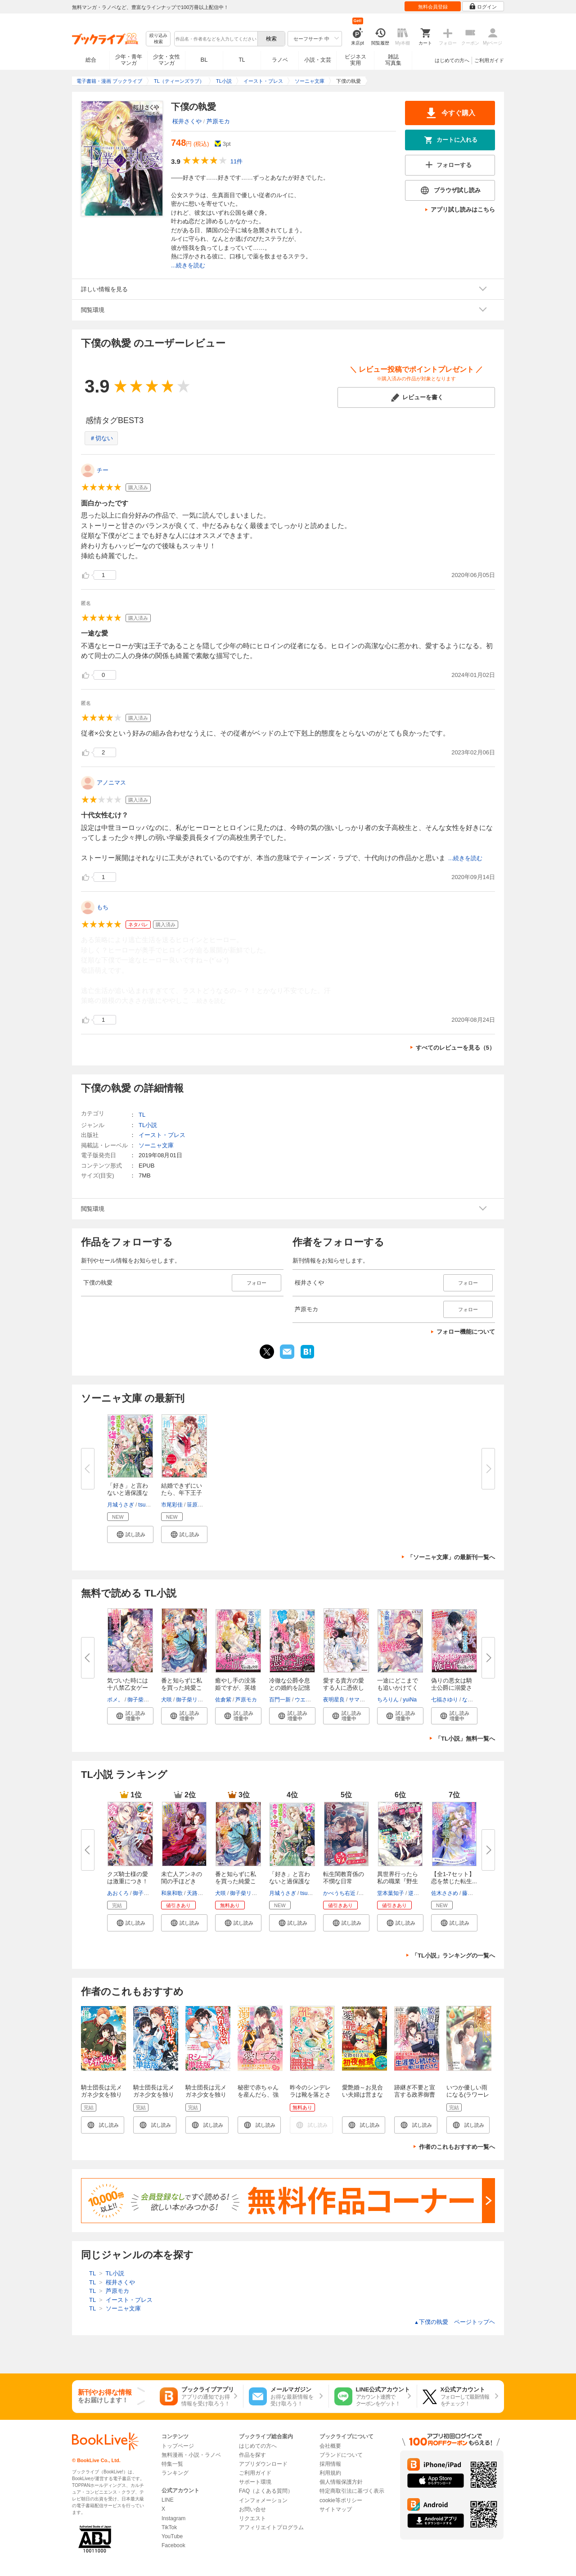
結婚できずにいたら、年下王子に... (181, 1492)
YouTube (172, 2536)
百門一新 (280, 1699)
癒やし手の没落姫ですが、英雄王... (235, 1687)
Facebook (173, 2545)
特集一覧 (172, 2464)
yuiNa (410, 1699)
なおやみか (475, 1699)
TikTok (169, 2527)
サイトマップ (336, 2509)
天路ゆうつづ (203, 1893)
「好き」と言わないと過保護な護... (127, 1492)
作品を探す (252, 2455)
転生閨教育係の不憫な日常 (343, 1878)
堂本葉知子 (390, 1893)
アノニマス (111, 782)
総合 (91, 60)
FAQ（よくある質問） (266, 2491)
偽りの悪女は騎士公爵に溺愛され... (451, 1687)
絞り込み (158, 39)
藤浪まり (473, 1893)
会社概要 (330, 2446)
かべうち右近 (339, 1893)
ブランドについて (341, 2455)
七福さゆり (444, 1699)
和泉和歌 (172, 1893)
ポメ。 (115, 1699)
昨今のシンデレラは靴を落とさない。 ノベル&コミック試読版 (312, 2098)
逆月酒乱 (419, 1893)
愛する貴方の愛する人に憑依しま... (343, 1687)
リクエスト (252, 2518)
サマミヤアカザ (368, 1699)
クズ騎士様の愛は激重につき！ (127, 1878)
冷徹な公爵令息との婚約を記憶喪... (289, 1687)
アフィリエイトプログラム (271, 2527)
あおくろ (118, 1893)
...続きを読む (188, 265)
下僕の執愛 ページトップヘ (454, 2322)
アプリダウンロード (263, 2464)
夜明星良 (334, 1699)
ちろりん (388, 1699)
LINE (168, 2500)
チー (102, 470)
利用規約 (330, 2473)
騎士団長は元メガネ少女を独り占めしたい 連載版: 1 (101, 2098)
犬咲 (166, 1699)
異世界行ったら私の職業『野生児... (397, 1881)
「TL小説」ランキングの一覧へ (453, 1955)
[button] (130, 1534)
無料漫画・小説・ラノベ (191, 2455)
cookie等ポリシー (341, 2500)
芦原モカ (218, 121)
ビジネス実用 (355, 60)
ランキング (175, 2473)
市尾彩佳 (172, 1505)
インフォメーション (263, 2500)
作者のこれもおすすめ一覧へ (457, 2146)
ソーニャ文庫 (156, 1145)
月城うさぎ (120, 1505)
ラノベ (280, 60)
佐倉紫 (223, 1699)
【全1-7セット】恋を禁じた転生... (454, 1878)
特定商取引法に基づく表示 (352, 2491)
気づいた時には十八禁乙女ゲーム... (127, 1687)
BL (204, 59)
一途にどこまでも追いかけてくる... (397, 1687)
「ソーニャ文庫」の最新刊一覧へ (451, 1557)
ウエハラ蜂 (308, 1699)
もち (102, 907)
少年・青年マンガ (128, 60)
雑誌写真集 (393, 60)
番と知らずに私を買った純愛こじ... (181, 1687)
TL (241, 60)
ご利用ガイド (489, 60)
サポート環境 (255, 2482)
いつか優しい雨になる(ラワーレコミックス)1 (467, 2094)
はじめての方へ (452, 60)
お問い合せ (252, 2509)
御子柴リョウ (143, 1699)
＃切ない (101, 438)
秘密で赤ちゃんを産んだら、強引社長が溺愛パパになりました (258, 2098)
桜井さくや (187, 121)
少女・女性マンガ (166, 60)
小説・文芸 (317, 60)
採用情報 (330, 2464)
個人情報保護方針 (341, 2482)
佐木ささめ (444, 1893)
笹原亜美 (197, 1505)
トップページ (178, 2446)
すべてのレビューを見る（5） (455, 1047)
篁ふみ (368, 1893)
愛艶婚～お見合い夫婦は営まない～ (362, 2094)
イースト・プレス (162, 1135)
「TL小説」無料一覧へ (465, 1738)
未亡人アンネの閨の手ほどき (181, 1878)
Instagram (173, 2518)
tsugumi (147, 1505)
